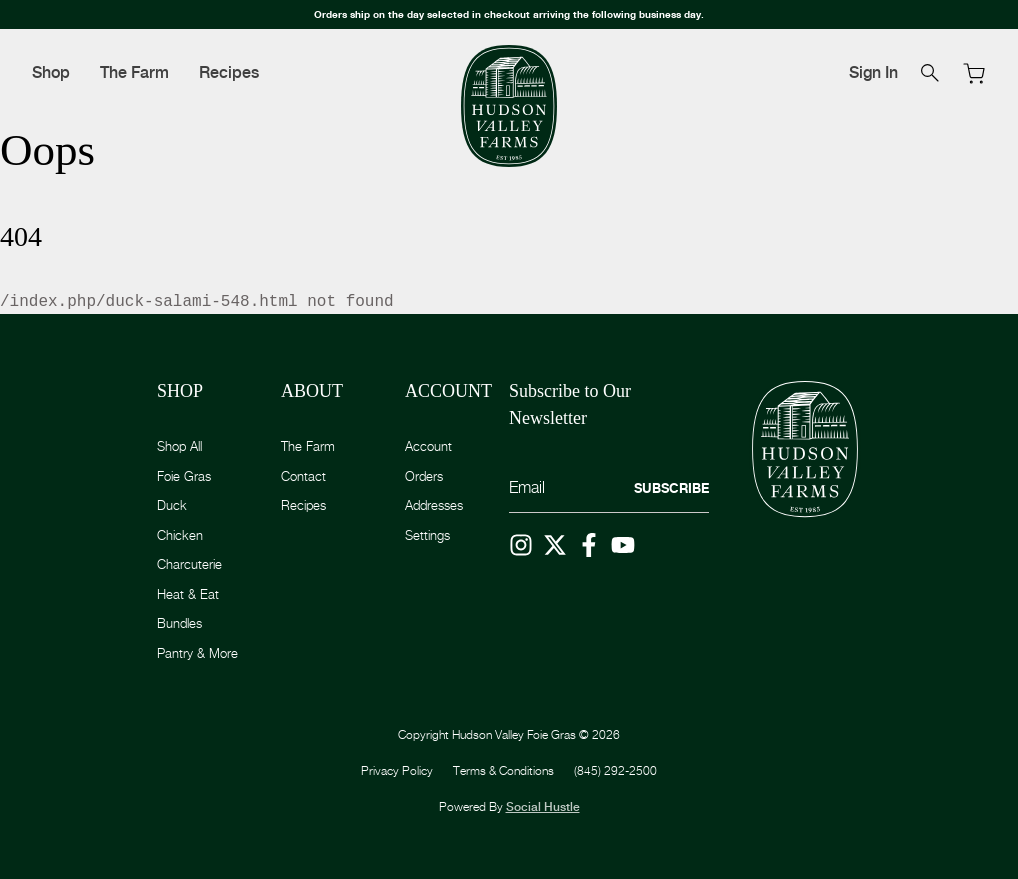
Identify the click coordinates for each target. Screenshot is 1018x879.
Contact (303, 476)
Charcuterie (189, 564)
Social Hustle (543, 807)
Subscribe (671, 488)
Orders (424, 476)
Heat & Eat (188, 594)
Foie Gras (184, 476)
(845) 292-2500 (615, 770)
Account (428, 446)
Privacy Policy (397, 770)
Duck (172, 505)
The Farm (134, 72)
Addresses (434, 505)
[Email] (609, 488)
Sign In (873, 72)
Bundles (179, 623)
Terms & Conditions (503, 770)
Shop (51, 72)
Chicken (180, 535)
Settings (427, 535)
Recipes (229, 72)
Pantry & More (197, 653)
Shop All (179, 446)
